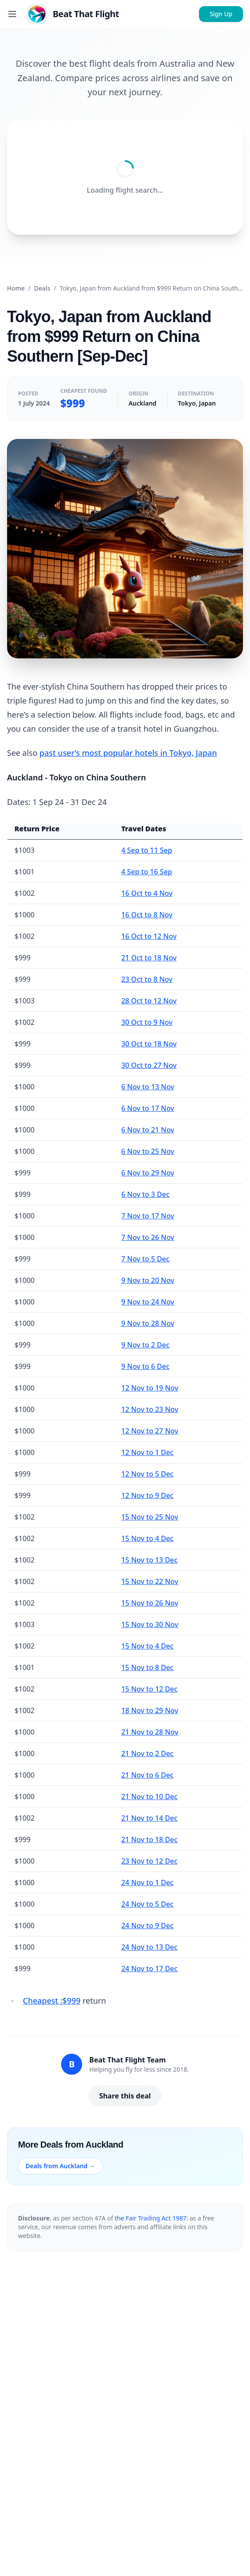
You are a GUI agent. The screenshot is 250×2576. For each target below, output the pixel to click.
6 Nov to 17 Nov (147, 1108)
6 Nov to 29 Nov (147, 1173)
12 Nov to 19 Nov (149, 1388)
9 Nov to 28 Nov (147, 1323)
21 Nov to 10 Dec (149, 1796)
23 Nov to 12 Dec (149, 1861)
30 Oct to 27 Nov (149, 1065)
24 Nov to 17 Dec (149, 1968)
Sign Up (221, 14)
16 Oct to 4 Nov (147, 893)
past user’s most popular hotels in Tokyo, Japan (128, 752)
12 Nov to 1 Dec (147, 1452)
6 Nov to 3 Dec (145, 1194)
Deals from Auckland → (60, 2166)
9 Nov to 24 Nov (147, 1302)
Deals (42, 288)
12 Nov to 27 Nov (149, 1431)
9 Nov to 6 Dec (145, 1366)
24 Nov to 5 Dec (147, 1904)
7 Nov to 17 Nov (147, 1216)
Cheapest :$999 (51, 2000)
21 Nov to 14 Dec (149, 1818)
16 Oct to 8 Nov (147, 915)
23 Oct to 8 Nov (147, 979)
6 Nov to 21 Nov (147, 1130)
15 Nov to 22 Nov (149, 1581)
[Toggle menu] (12, 14)
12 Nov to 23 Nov (149, 1409)
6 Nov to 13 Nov (147, 1087)
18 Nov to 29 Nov (149, 1710)
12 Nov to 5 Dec (147, 1474)
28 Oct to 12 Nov (149, 1001)
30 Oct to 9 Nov (147, 1022)
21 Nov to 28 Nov (149, 1732)
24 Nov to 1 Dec (147, 1882)
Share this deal (125, 2096)
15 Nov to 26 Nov (149, 1603)
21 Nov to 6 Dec (147, 1775)
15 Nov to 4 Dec (147, 1538)
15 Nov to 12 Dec (149, 1689)
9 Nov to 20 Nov (147, 1280)
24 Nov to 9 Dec (147, 1925)
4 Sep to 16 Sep (146, 872)
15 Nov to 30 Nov (149, 1624)
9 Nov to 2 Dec (145, 1345)
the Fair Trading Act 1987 (150, 2218)
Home (16, 288)
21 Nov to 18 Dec (149, 1839)
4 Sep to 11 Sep (146, 850)
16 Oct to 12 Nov (149, 936)
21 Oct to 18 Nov (149, 958)
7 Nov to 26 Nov (147, 1237)
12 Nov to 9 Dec (147, 1495)
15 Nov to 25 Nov (149, 1517)
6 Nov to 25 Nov (147, 1151)
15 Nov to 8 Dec (147, 1667)
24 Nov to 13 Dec (149, 1947)
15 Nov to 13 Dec (149, 1560)
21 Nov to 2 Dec (147, 1753)
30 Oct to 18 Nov (149, 1044)
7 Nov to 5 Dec (145, 1259)
